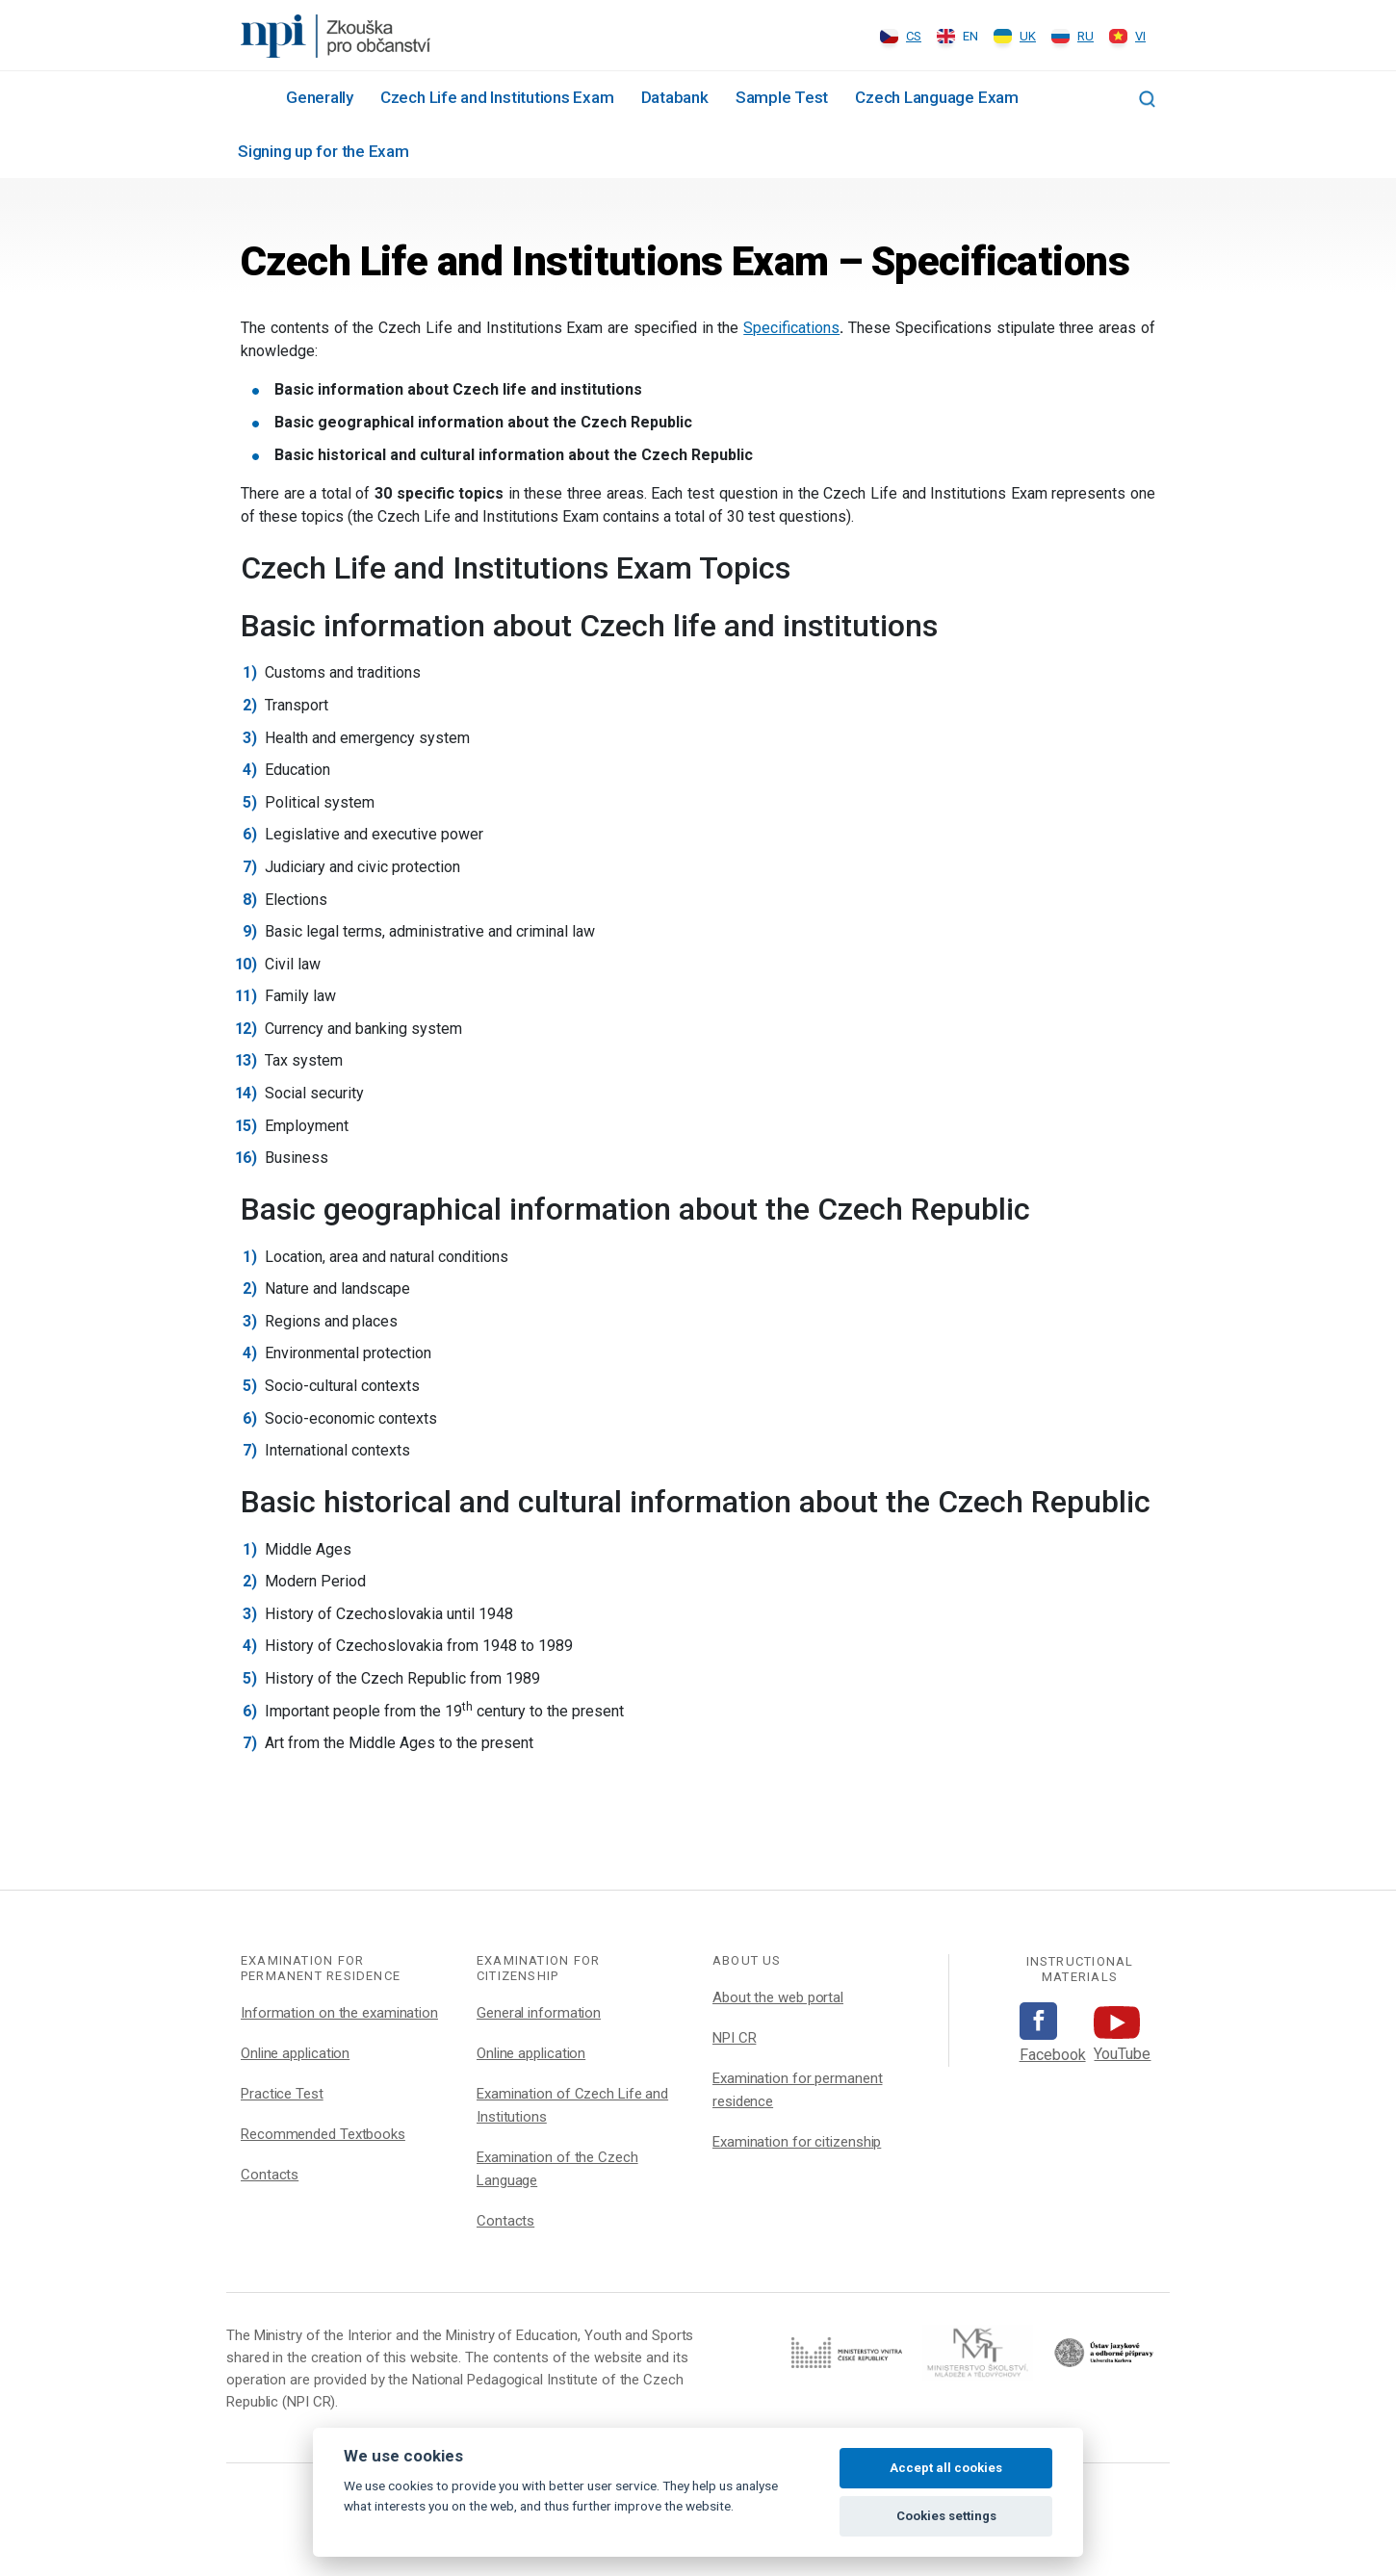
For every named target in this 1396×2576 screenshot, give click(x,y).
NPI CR (734, 2038)
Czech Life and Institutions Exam (497, 97)
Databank (675, 97)
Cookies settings (946, 2516)
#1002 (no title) (248, 96)
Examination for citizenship (796, 2142)
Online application (295, 2053)
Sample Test (782, 97)
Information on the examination (339, 2013)
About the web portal (777, 1997)
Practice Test (282, 2093)
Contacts (269, 2174)
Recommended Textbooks (323, 2134)
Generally (319, 97)
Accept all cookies (946, 2467)
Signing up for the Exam (323, 151)
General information (539, 2013)
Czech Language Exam (937, 97)
